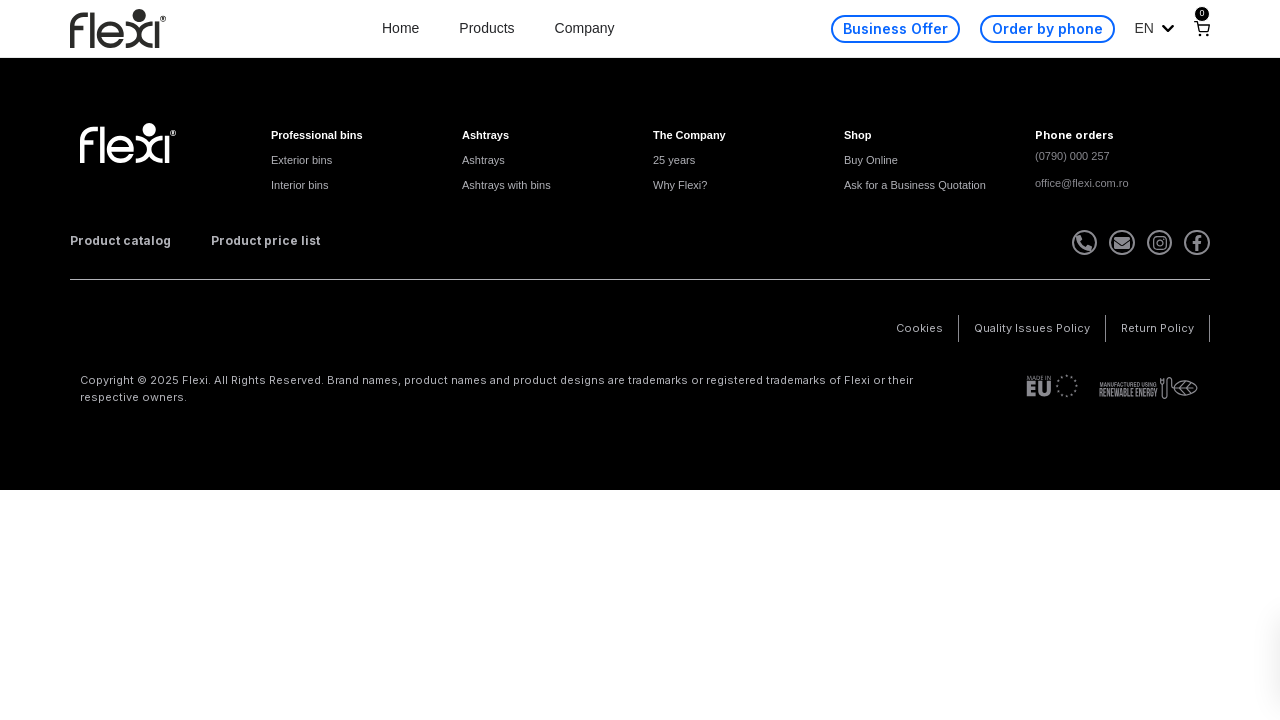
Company (585, 28)
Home (400, 28)
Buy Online (871, 160)
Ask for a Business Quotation (915, 185)
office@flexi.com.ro (1082, 183)
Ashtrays (483, 160)
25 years (674, 160)
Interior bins (299, 185)
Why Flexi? (680, 185)
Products (486, 28)
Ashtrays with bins (506, 185)
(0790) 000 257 (1072, 156)
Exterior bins (301, 160)
